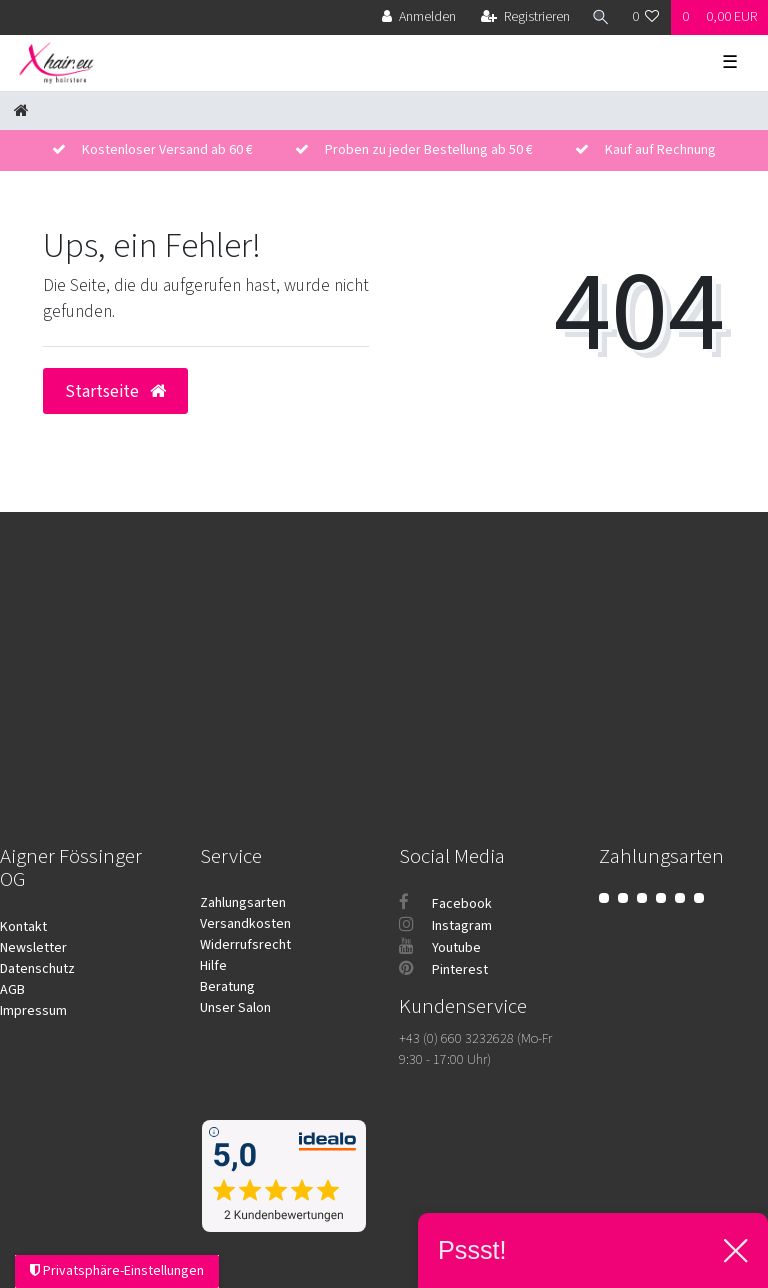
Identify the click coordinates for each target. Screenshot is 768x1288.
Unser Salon (235, 1008)
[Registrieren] (525, 17)
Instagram (445, 926)
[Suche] (601, 17)
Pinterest (443, 970)
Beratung (227, 987)
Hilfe (213, 966)
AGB (12, 990)
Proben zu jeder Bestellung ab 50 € (429, 150)
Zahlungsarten (243, 903)
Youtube (440, 948)
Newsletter (33, 948)
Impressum (33, 1011)
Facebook (445, 904)
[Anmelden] (419, 17)
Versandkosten (245, 924)
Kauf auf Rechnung (660, 150)
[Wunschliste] (646, 17)
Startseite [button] (115, 391)
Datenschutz (37, 969)
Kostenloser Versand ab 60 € (167, 150)
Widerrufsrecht (245, 945)
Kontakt (23, 927)
